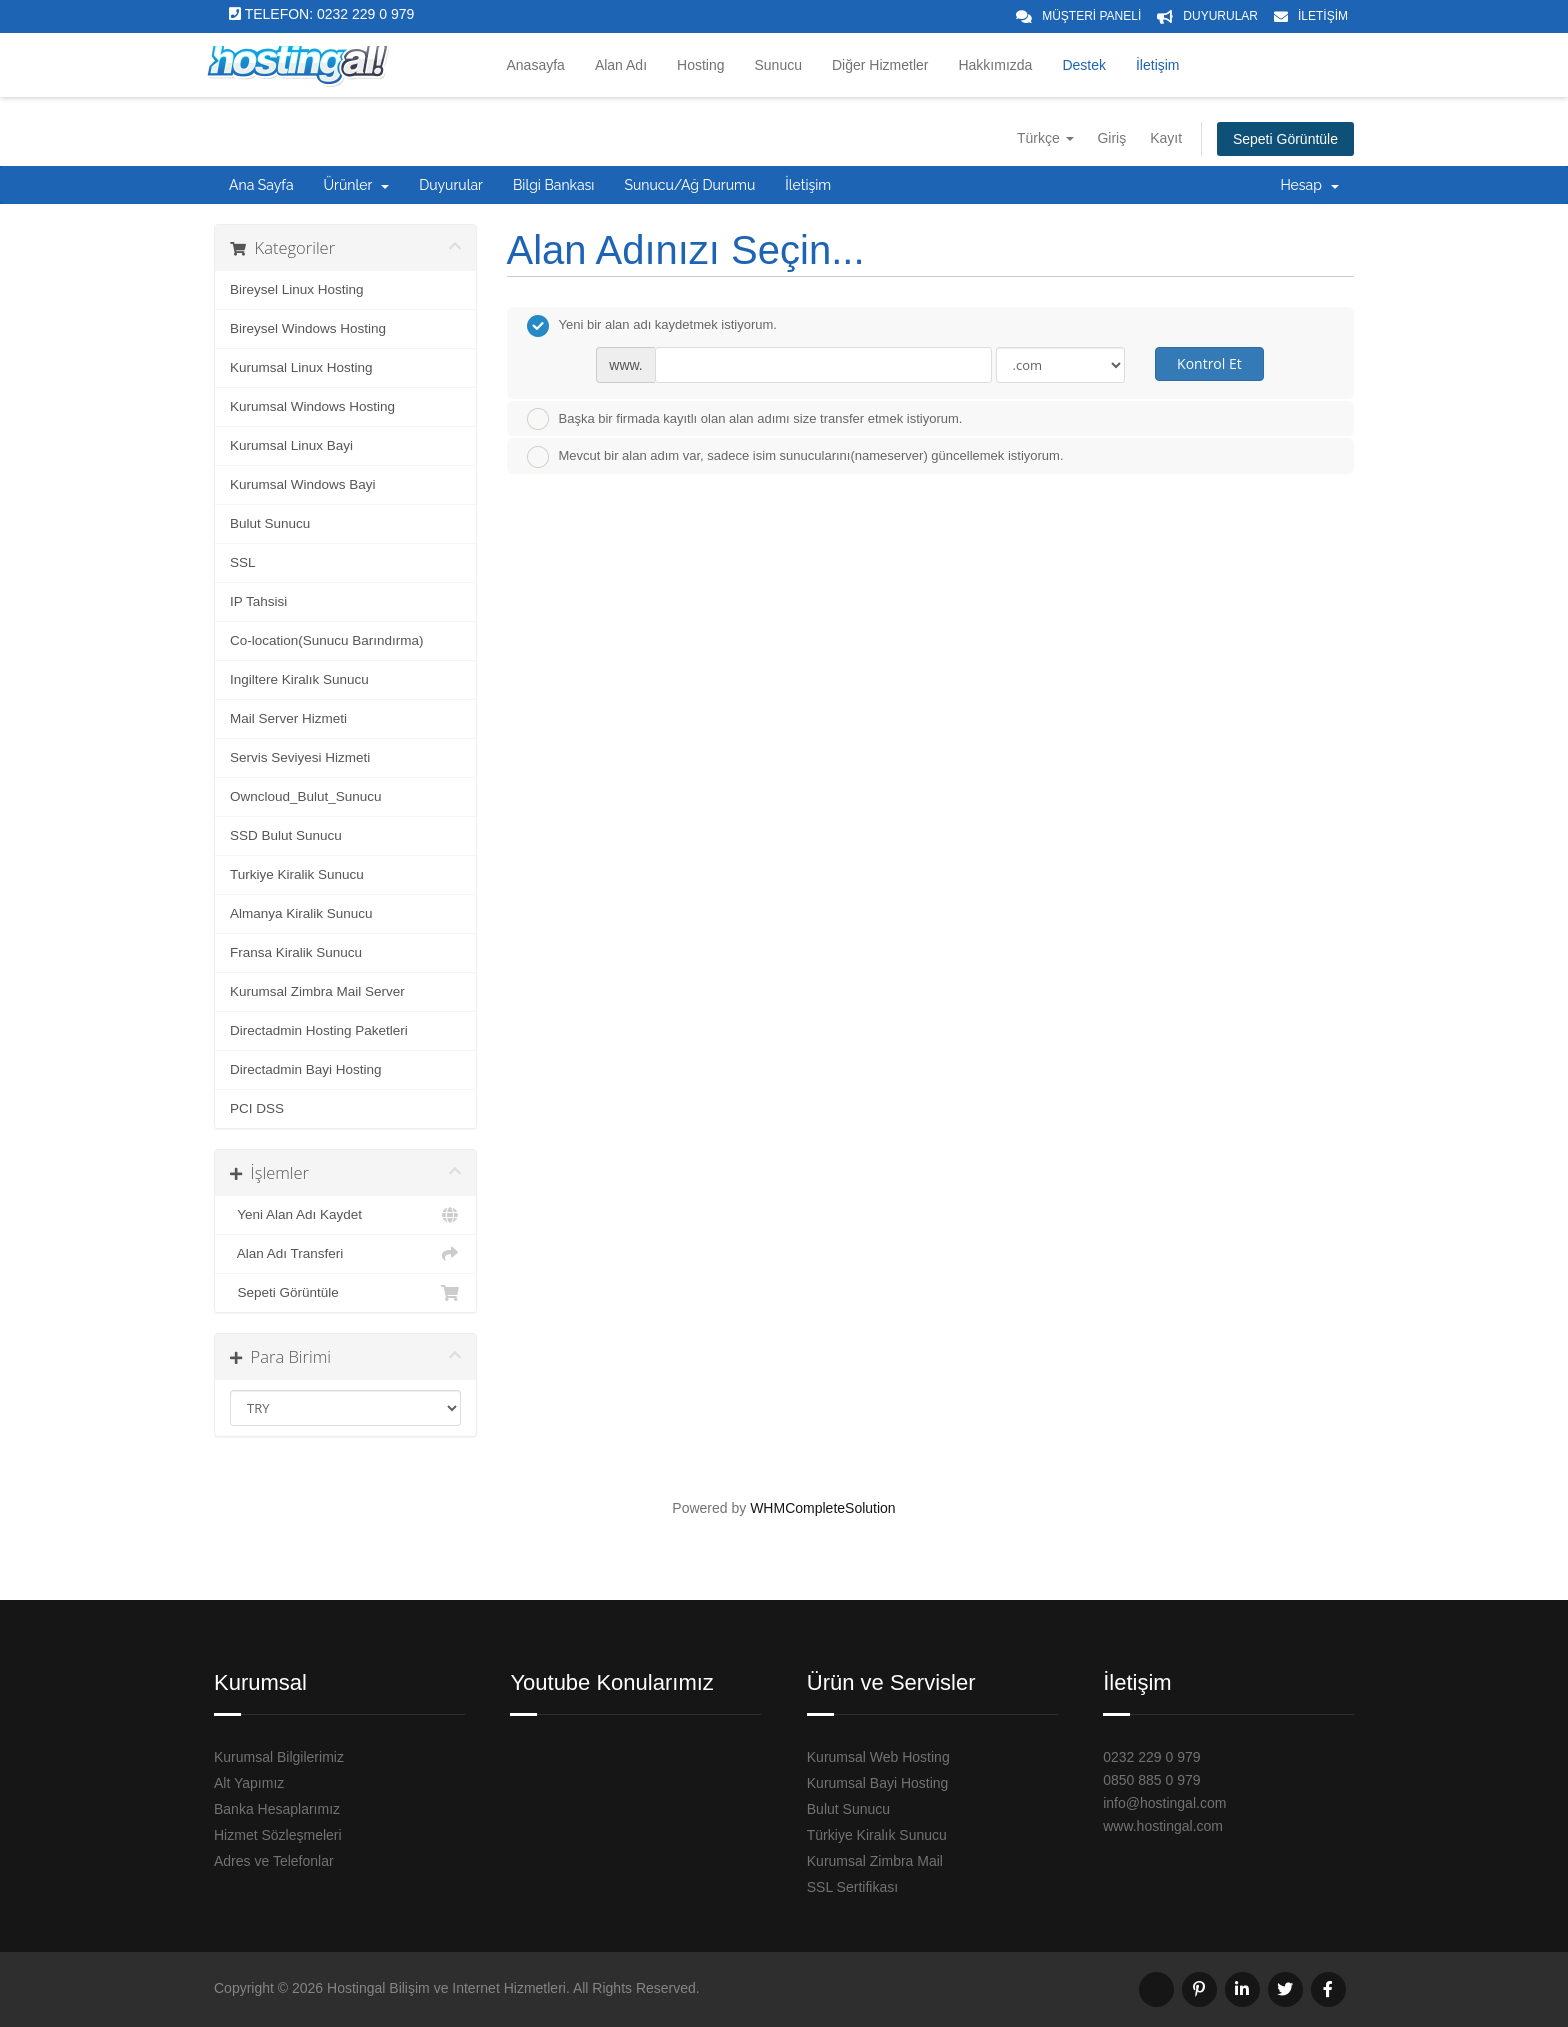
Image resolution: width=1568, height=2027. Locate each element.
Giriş (1111, 138)
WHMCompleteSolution (823, 1508)
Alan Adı (621, 65)
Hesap (1309, 185)
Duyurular (451, 185)
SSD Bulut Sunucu (286, 835)
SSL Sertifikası (852, 1887)
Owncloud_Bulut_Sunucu (306, 796)
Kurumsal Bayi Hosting (878, 1783)
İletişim (1158, 65)
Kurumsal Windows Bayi (303, 484)
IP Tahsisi (258, 601)
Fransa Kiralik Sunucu (296, 952)
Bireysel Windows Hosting (308, 328)
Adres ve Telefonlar (274, 1861)
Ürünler (357, 185)
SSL (243, 562)
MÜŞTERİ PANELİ (1091, 16)
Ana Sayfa (261, 185)
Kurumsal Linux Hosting (301, 367)
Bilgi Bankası (553, 185)
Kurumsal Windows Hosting (312, 406)
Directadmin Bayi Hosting (306, 1069)
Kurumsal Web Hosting (878, 1757)
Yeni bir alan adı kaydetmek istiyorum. (652, 326)
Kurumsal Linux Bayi (291, 445)
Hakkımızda (995, 65)
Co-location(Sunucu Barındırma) (327, 640)
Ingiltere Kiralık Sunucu (299, 679)
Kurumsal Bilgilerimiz (279, 1757)
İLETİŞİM (1323, 16)
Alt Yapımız (249, 1783)
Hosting (700, 65)
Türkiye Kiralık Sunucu (877, 1835)
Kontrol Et (1209, 363)
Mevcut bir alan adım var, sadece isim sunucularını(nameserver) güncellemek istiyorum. (795, 457)
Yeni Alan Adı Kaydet (345, 1215)
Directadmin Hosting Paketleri (319, 1030)
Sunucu (778, 65)
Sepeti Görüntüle (1285, 139)
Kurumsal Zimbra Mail (875, 1861)
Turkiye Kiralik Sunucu (297, 874)
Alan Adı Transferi (345, 1254)
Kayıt (1166, 138)
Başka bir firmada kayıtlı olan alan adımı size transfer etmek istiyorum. (745, 419)
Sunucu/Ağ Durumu (689, 185)
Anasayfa (536, 65)
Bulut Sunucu (270, 523)
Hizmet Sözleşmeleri (278, 1835)
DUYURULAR (1220, 16)
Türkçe (1045, 138)
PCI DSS (257, 1108)
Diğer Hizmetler (880, 65)
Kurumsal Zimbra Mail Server (317, 991)
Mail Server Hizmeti (288, 718)
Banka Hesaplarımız (277, 1809)
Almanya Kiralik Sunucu (301, 913)
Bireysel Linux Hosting (297, 289)
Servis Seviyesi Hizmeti (300, 757)
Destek (1084, 65)
